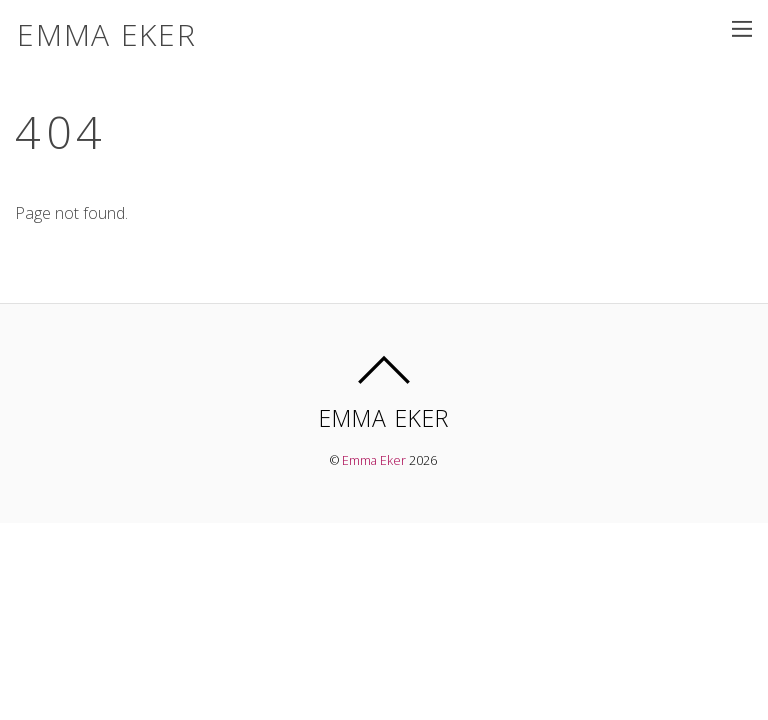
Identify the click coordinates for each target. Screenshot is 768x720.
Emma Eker (374, 460)
